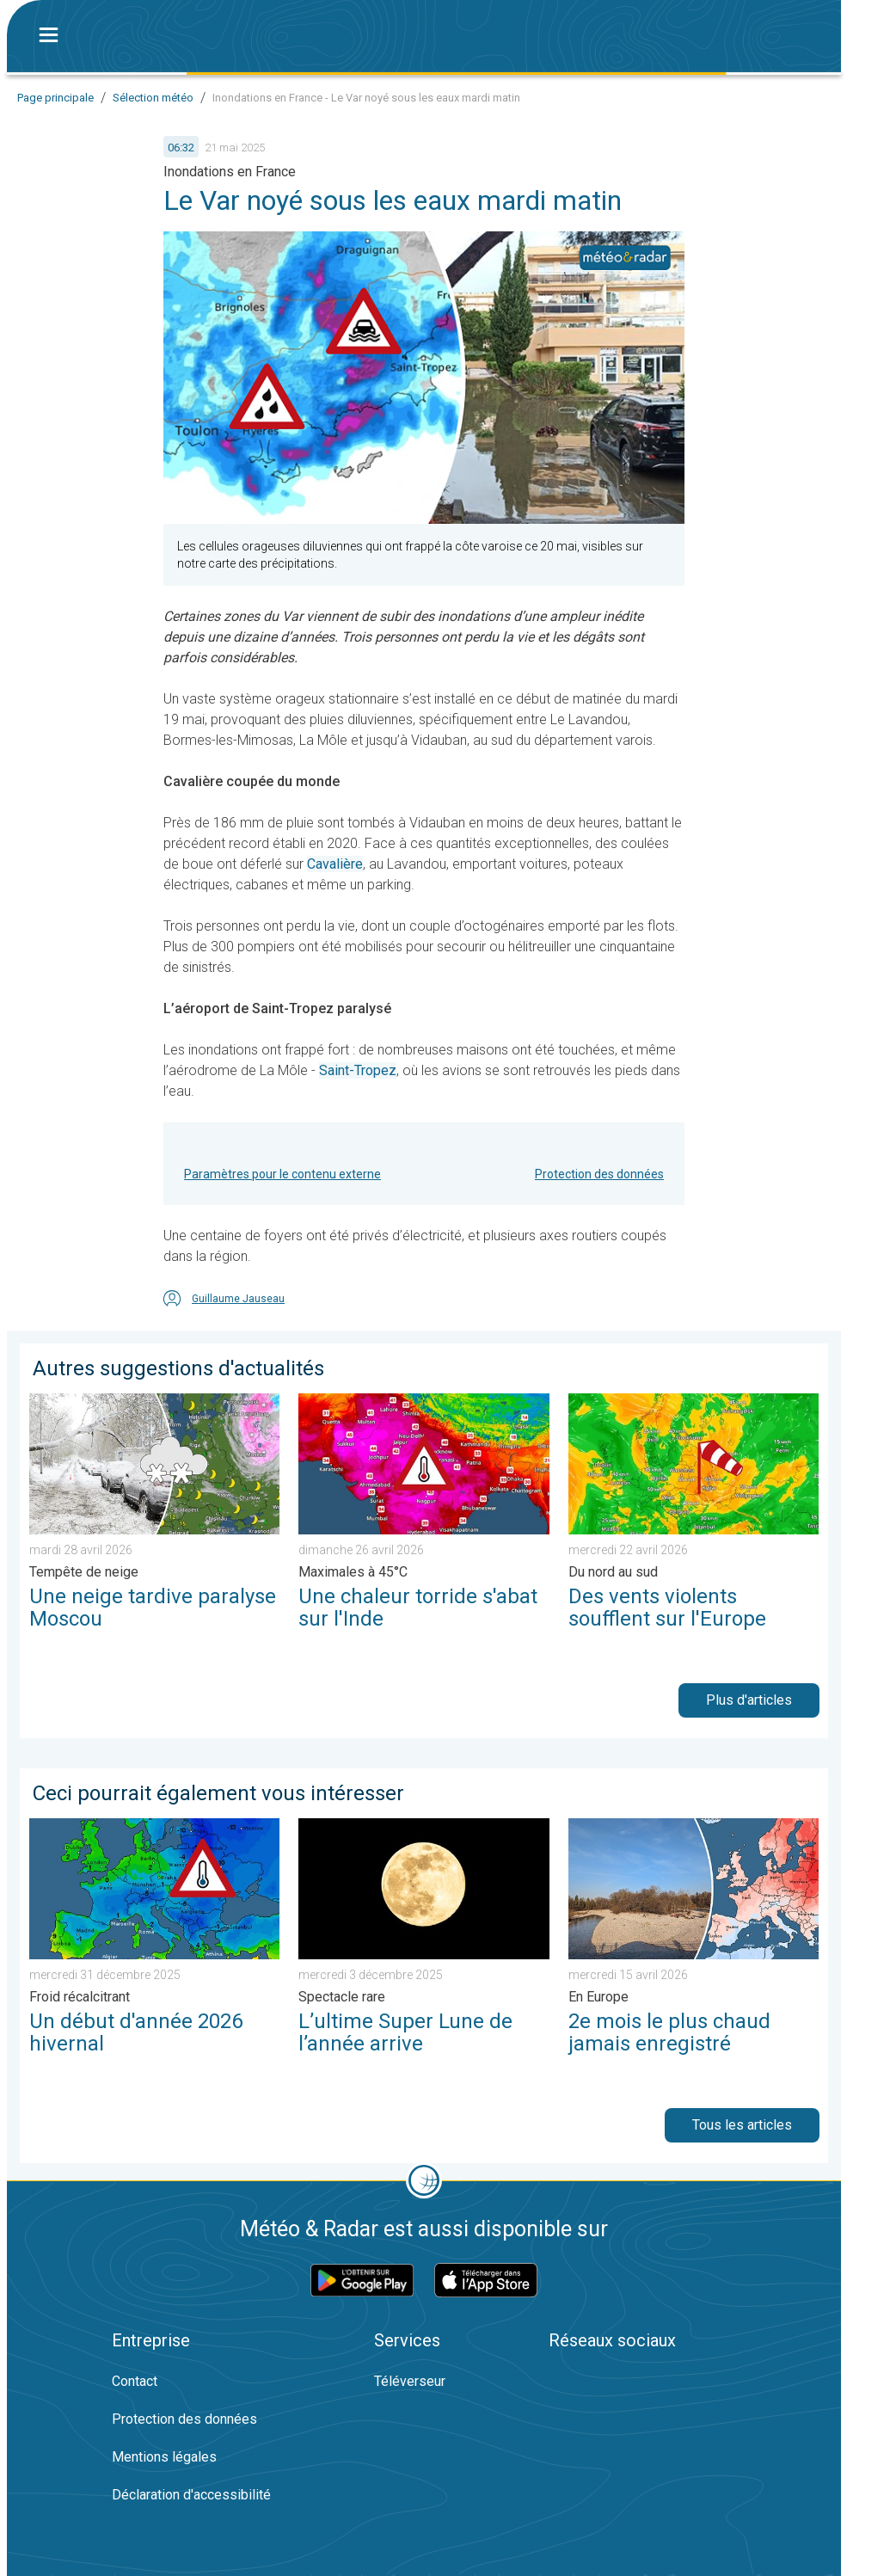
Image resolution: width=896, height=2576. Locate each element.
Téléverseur (409, 2381)
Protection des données (599, 1174)
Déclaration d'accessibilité (191, 2495)
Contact (134, 2381)
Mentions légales (164, 2457)
